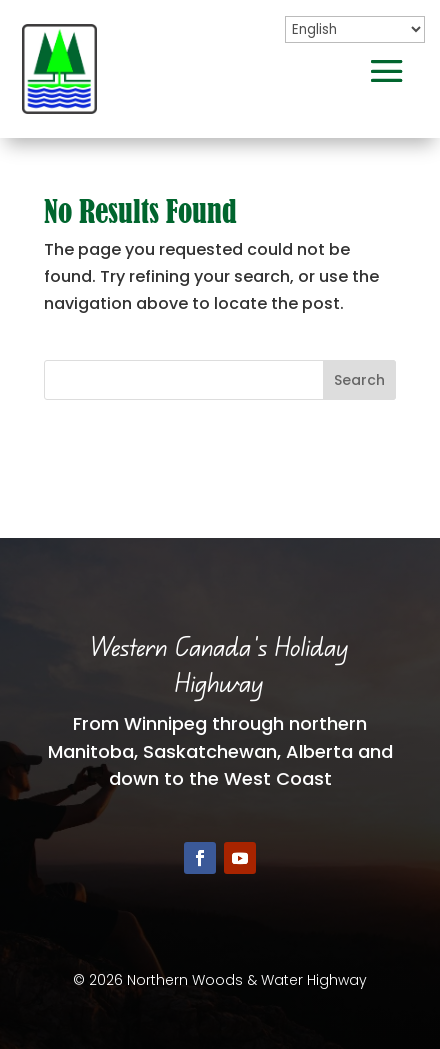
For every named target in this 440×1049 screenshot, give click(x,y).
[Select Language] (355, 29)
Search (359, 380)
